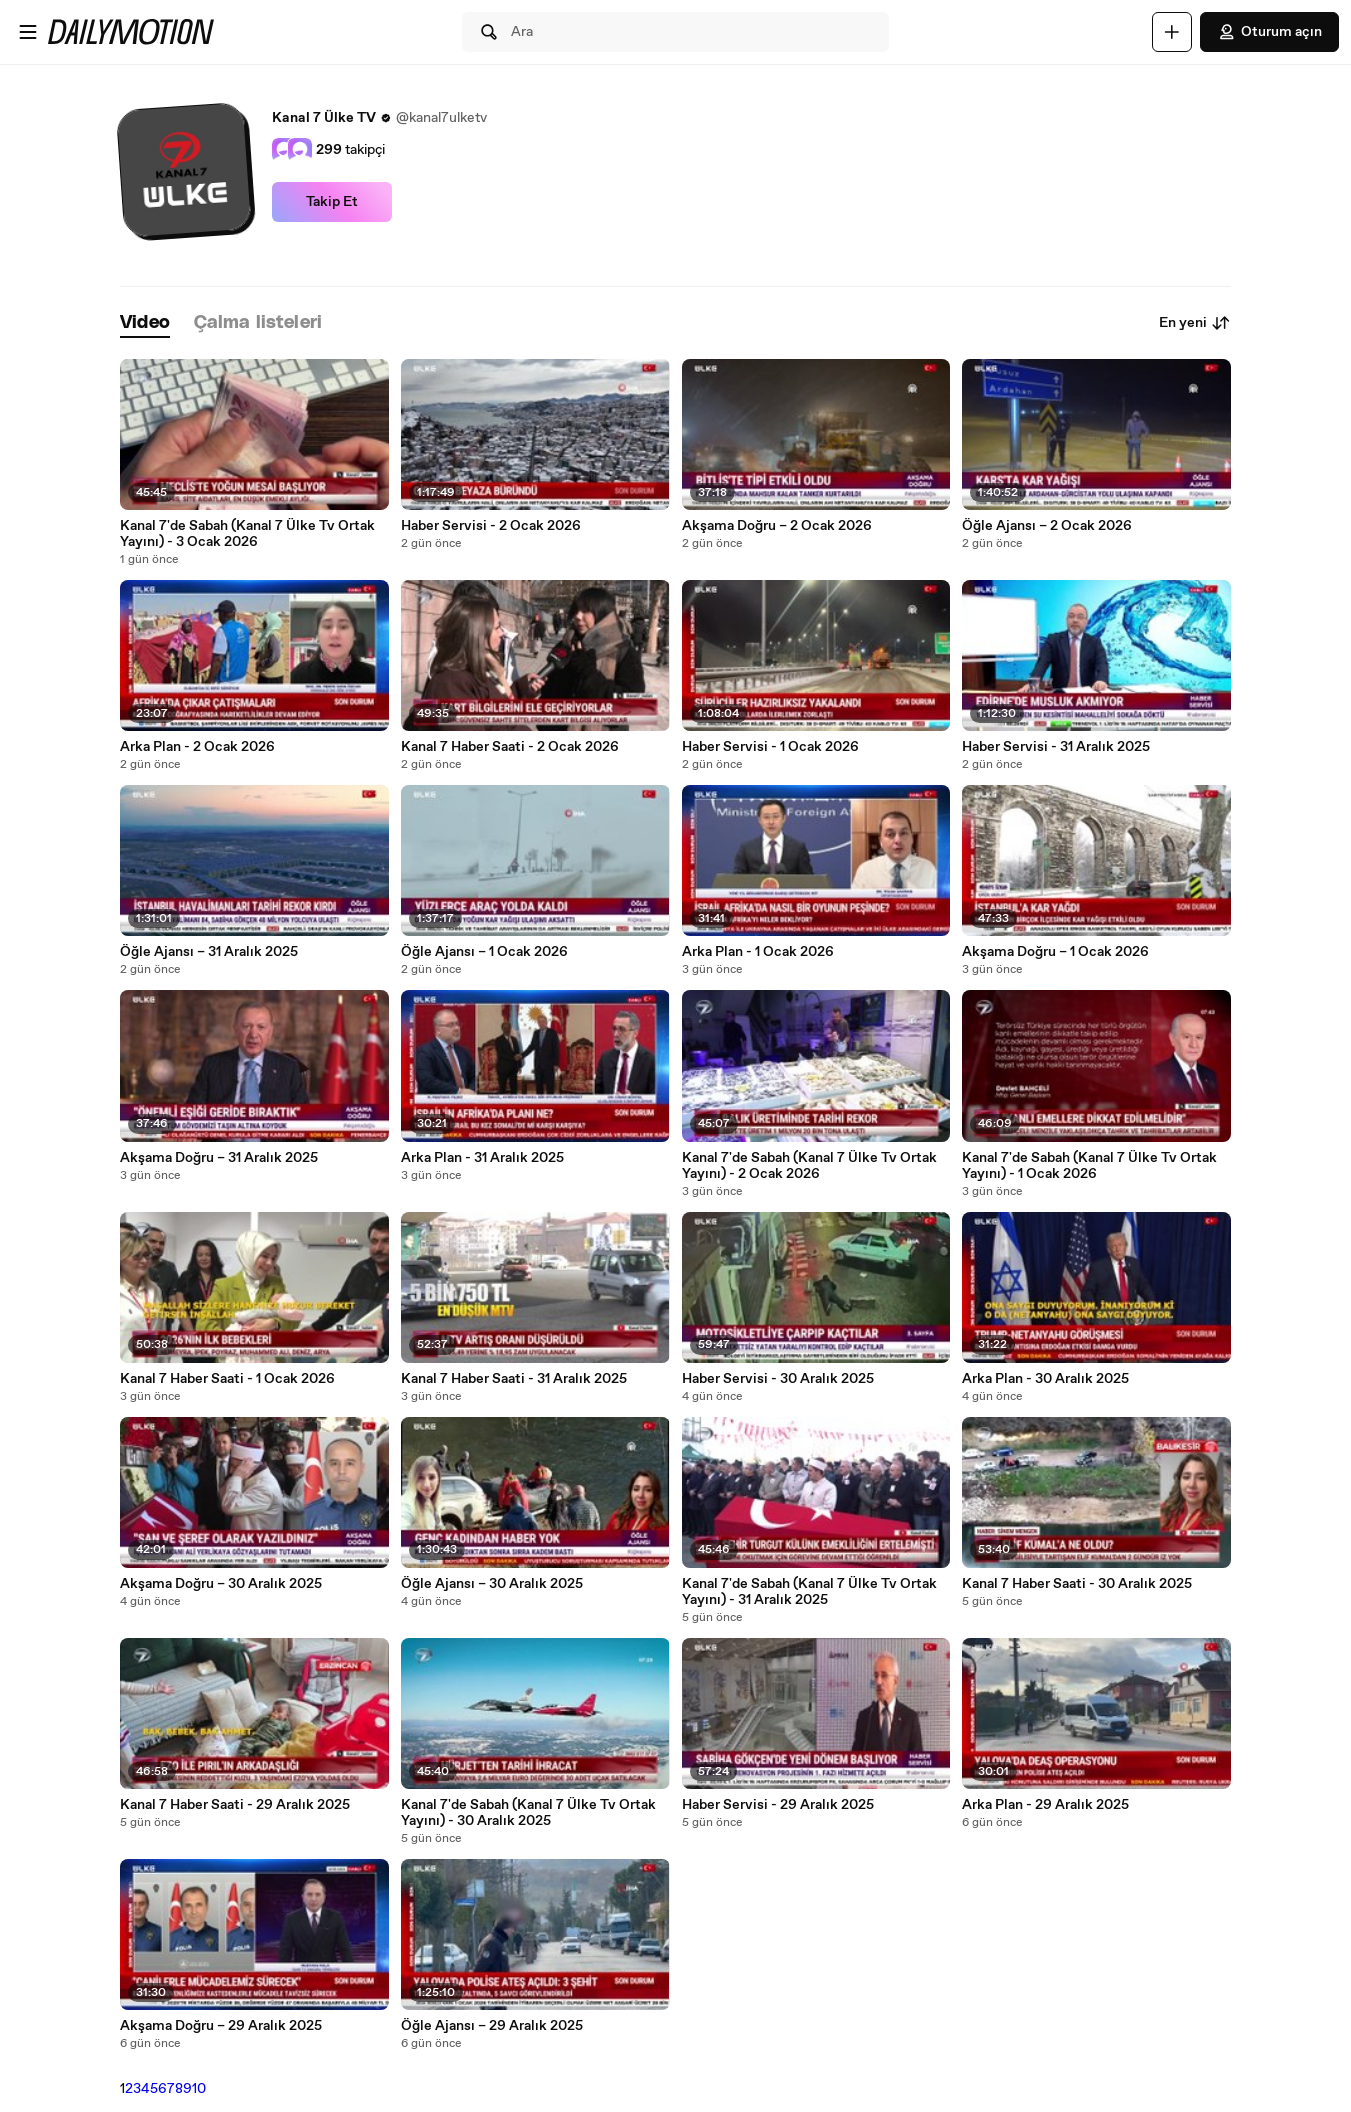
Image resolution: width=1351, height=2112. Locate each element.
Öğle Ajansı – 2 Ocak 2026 (1047, 526)
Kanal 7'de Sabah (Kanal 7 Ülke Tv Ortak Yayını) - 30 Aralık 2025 (528, 1813)
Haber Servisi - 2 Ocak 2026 (491, 526)
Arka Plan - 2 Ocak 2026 (197, 747)
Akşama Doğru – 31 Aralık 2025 (219, 1158)
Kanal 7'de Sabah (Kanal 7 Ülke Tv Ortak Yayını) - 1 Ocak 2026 (1089, 1166)
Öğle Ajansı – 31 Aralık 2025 (209, 952)
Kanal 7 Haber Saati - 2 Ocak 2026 (510, 747)
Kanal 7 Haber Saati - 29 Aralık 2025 (235, 1805)
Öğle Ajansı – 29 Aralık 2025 (492, 2026)
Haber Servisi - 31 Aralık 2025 (1056, 747)
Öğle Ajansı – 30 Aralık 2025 (492, 1584)
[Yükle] (1172, 32)
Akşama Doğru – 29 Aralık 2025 (221, 2026)
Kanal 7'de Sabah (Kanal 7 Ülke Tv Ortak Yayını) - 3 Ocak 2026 (247, 534)
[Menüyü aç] (28, 32)
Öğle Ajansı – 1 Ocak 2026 (484, 952)
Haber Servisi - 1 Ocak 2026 (770, 747)
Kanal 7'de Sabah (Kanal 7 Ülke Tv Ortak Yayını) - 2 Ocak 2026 (809, 1166)
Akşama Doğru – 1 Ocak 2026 (1055, 952)
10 (199, 2089)
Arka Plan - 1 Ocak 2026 (758, 952)
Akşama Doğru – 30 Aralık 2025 (221, 1584)
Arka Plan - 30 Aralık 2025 (1045, 1379)
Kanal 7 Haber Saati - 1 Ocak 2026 (227, 1379)
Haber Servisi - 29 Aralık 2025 (778, 1805)
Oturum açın (1269, 32)
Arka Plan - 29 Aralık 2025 (1045, 1805)
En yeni (1195, 323)
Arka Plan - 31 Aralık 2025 (482, 1158)
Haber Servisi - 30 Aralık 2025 (778, 1379)
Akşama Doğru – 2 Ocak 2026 (777, 526)
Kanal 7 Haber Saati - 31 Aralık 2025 (514, 1379)
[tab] (145, 323)
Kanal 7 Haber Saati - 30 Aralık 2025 (1077, 1584)
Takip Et (332, 202)
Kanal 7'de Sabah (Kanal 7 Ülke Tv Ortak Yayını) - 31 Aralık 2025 (809, 1592)
